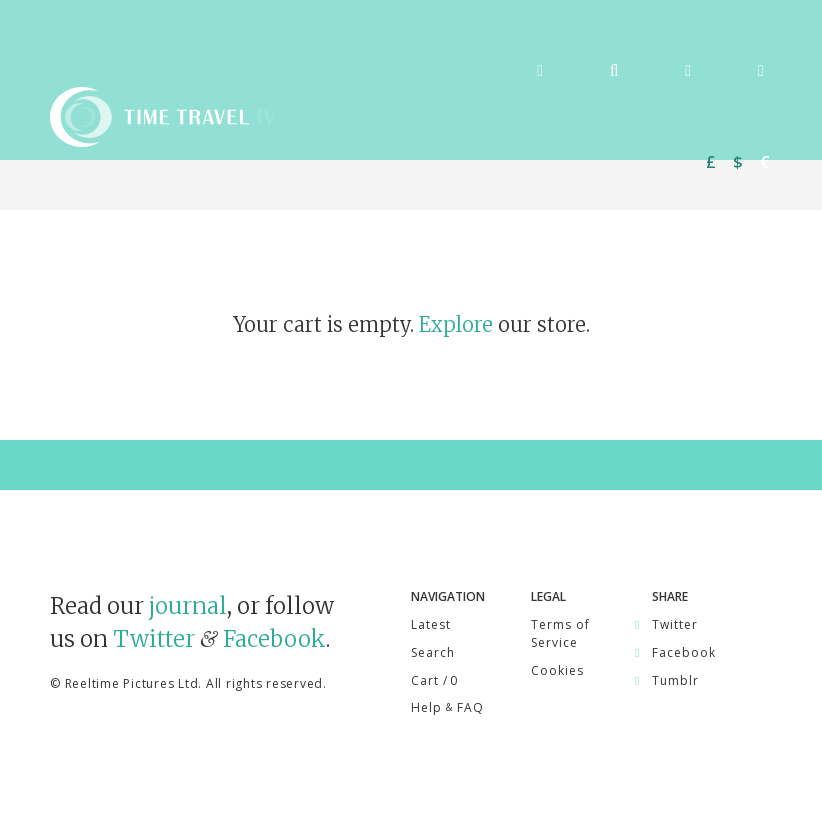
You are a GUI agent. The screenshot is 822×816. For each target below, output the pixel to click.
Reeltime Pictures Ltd (132, 683)
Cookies (557, 670)
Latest (431, 624)
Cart (434, 680)
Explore (456, 324)
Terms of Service (560, 633)
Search (433, 652)
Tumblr (675, 680)
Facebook (274, 639)
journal (188, 606)
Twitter (154, 639)
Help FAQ (447, 707)
